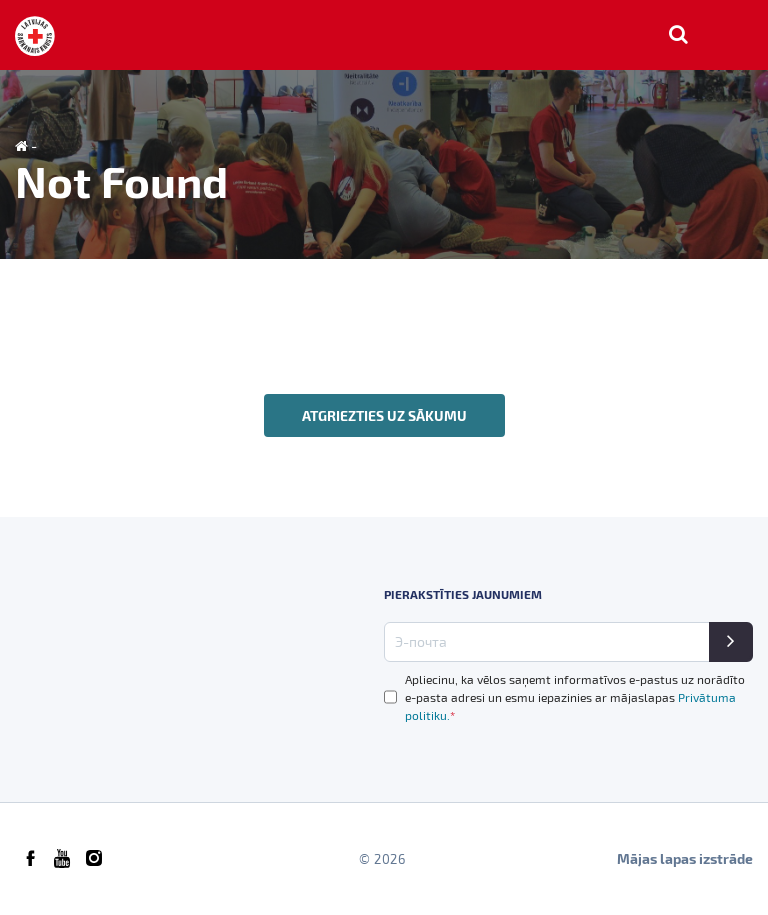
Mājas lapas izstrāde (685, 858)
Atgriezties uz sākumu (384, 415)
